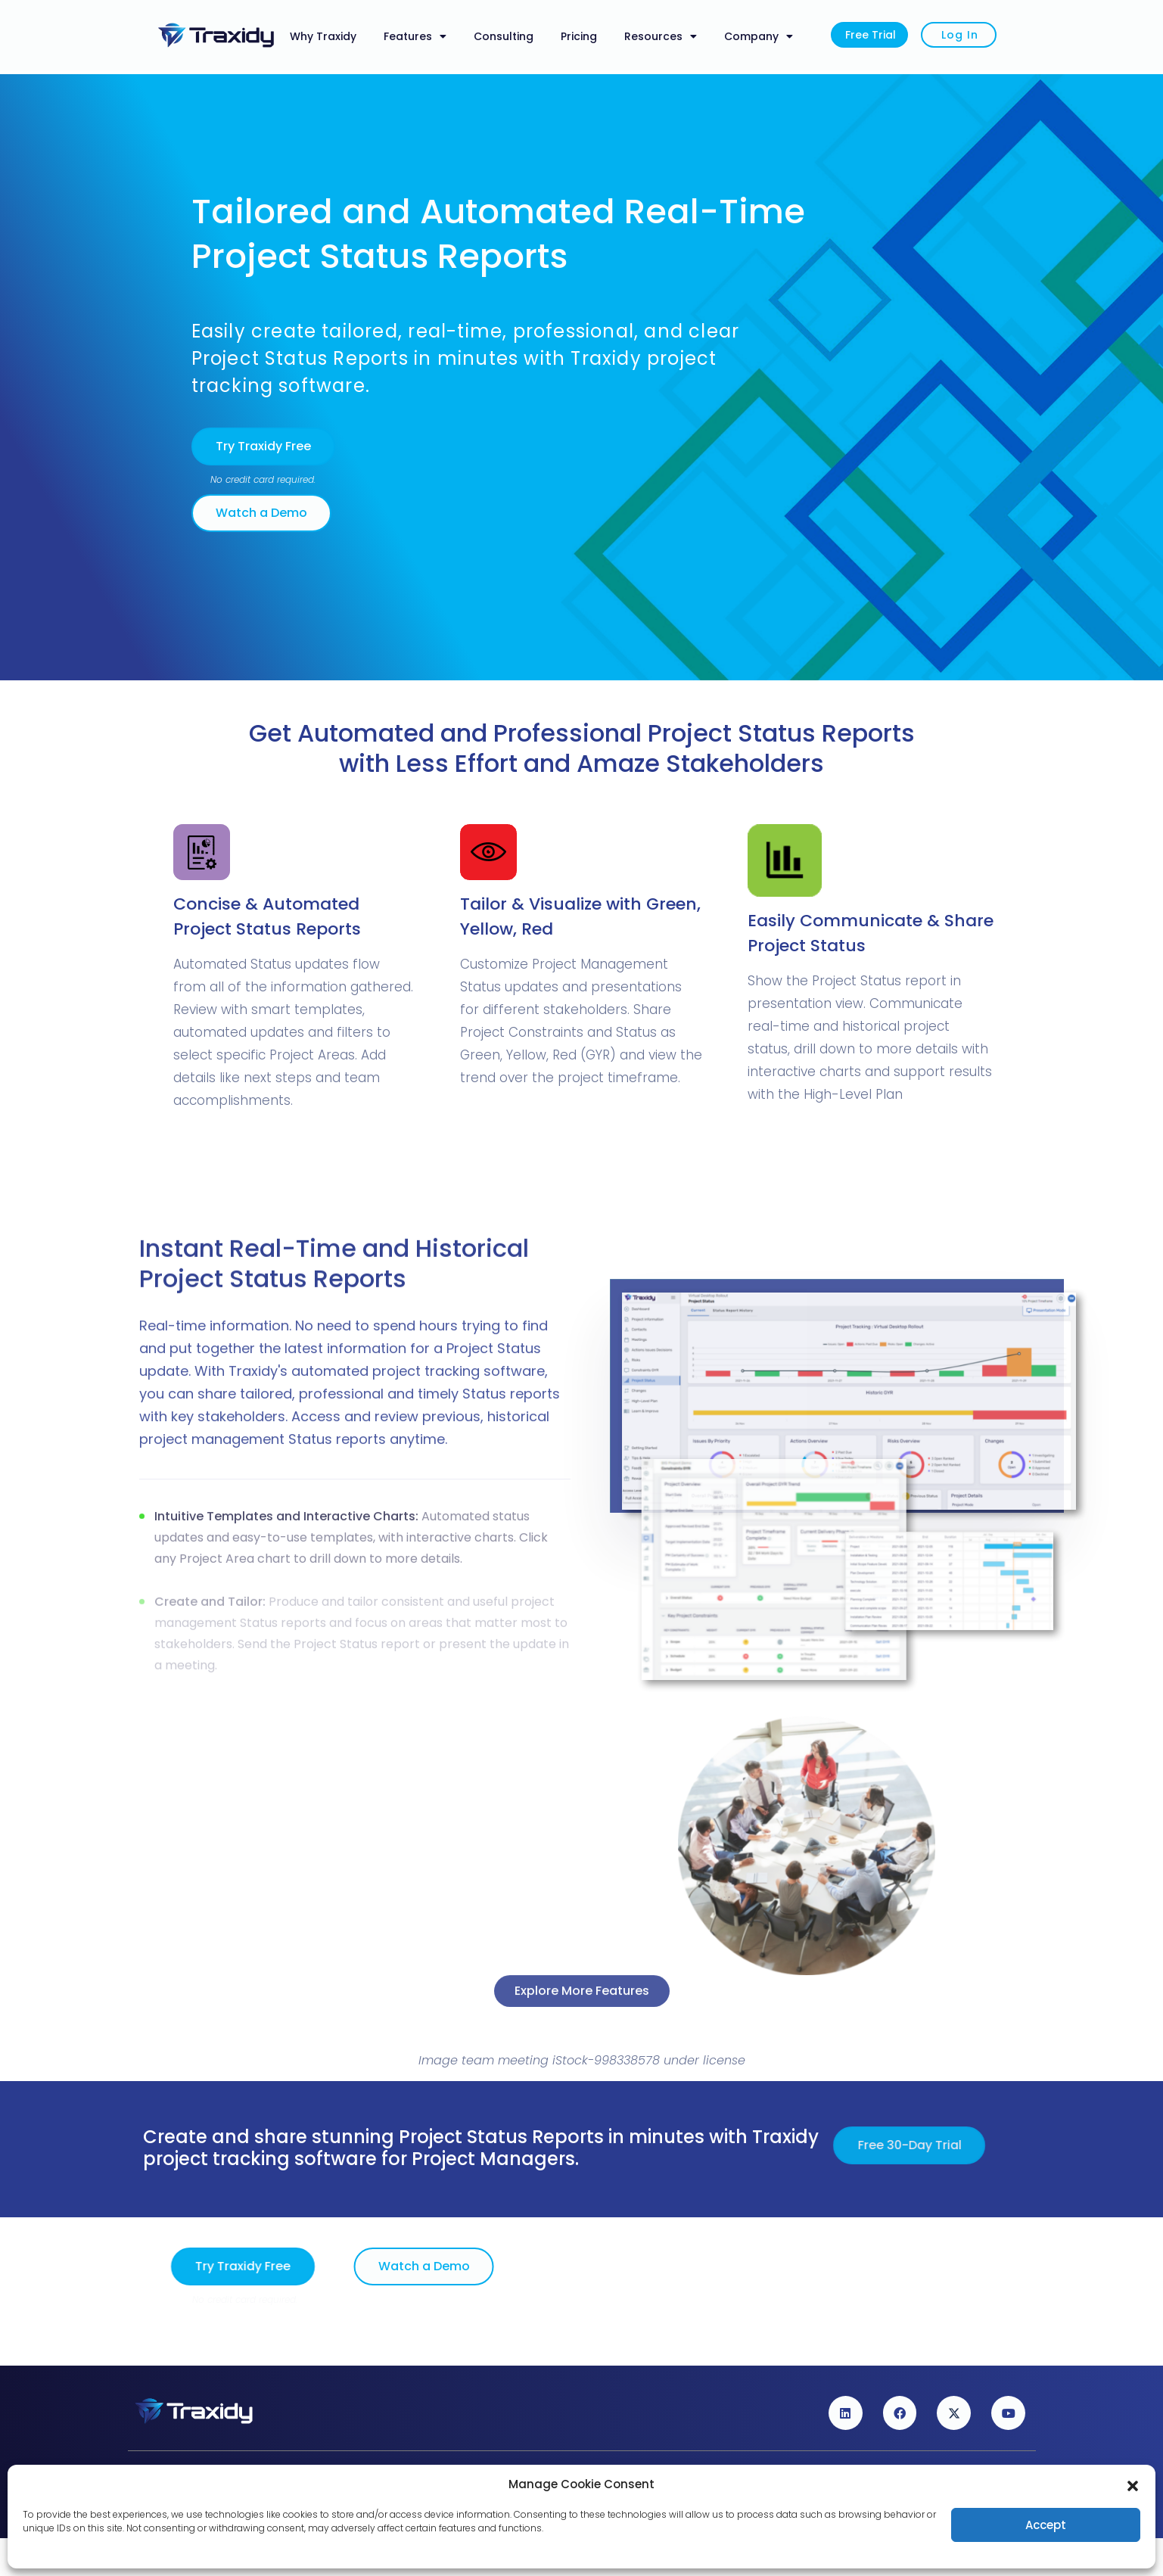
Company (758, 36)
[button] (1132, 2484)
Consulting (503, 36)
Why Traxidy (323, 36)
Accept (1045, 2525)
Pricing (579, 36)
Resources (660, 36)
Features (415, 36)
